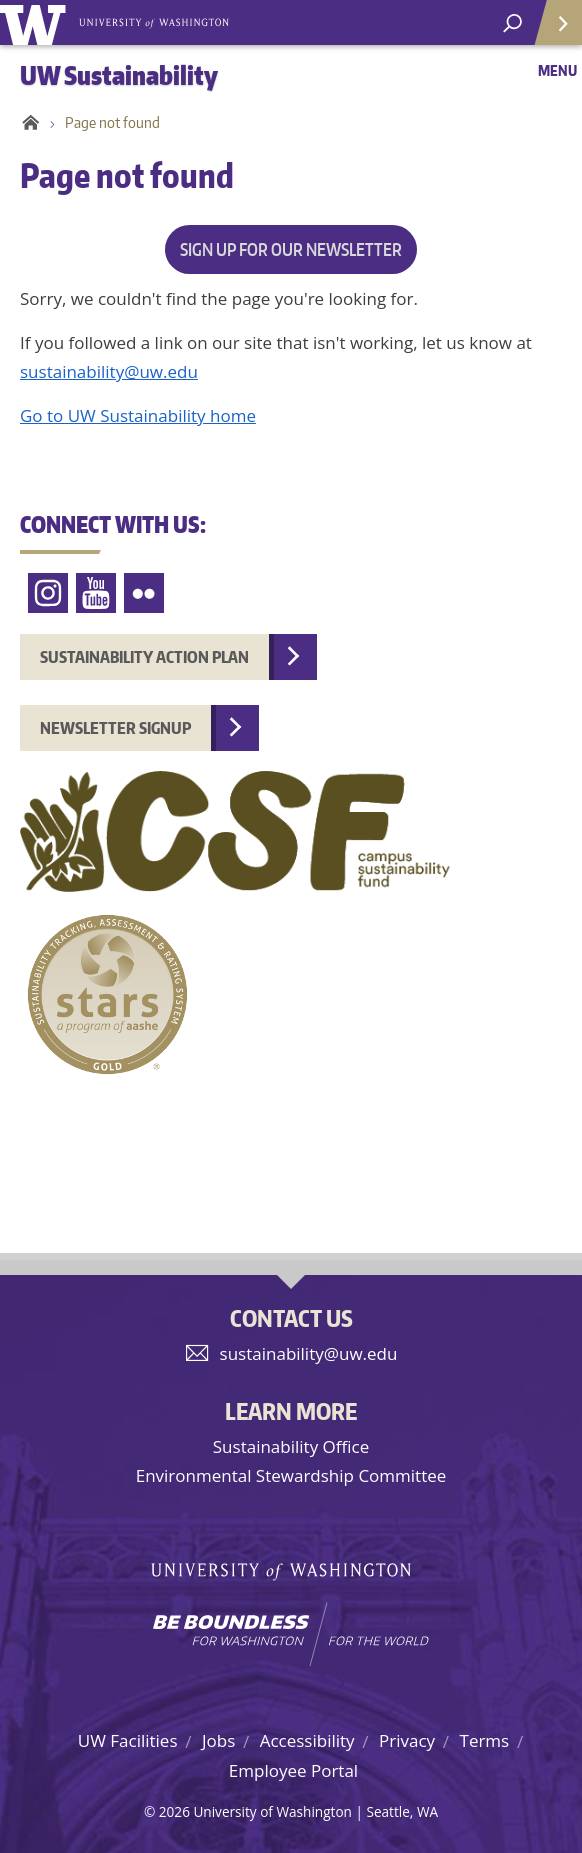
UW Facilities (128, 1740)
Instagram (48, 593)
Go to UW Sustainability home (138, 415)
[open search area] (512, 23)
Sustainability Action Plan (144, 657)
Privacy (407, 1740)
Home (27, 123)
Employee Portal (293, 1770)
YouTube (96, 593)
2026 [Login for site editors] (174, 1811)
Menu (557, 70)
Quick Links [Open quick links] (551, 30)
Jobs (218, 1740)
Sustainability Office (291, 1446)
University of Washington (36, 22)
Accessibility (307, 1740)
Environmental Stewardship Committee (291, 1475)
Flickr (144, 593)
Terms (485, 1740)
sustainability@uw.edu (109, 371)
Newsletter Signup (115, 728)
